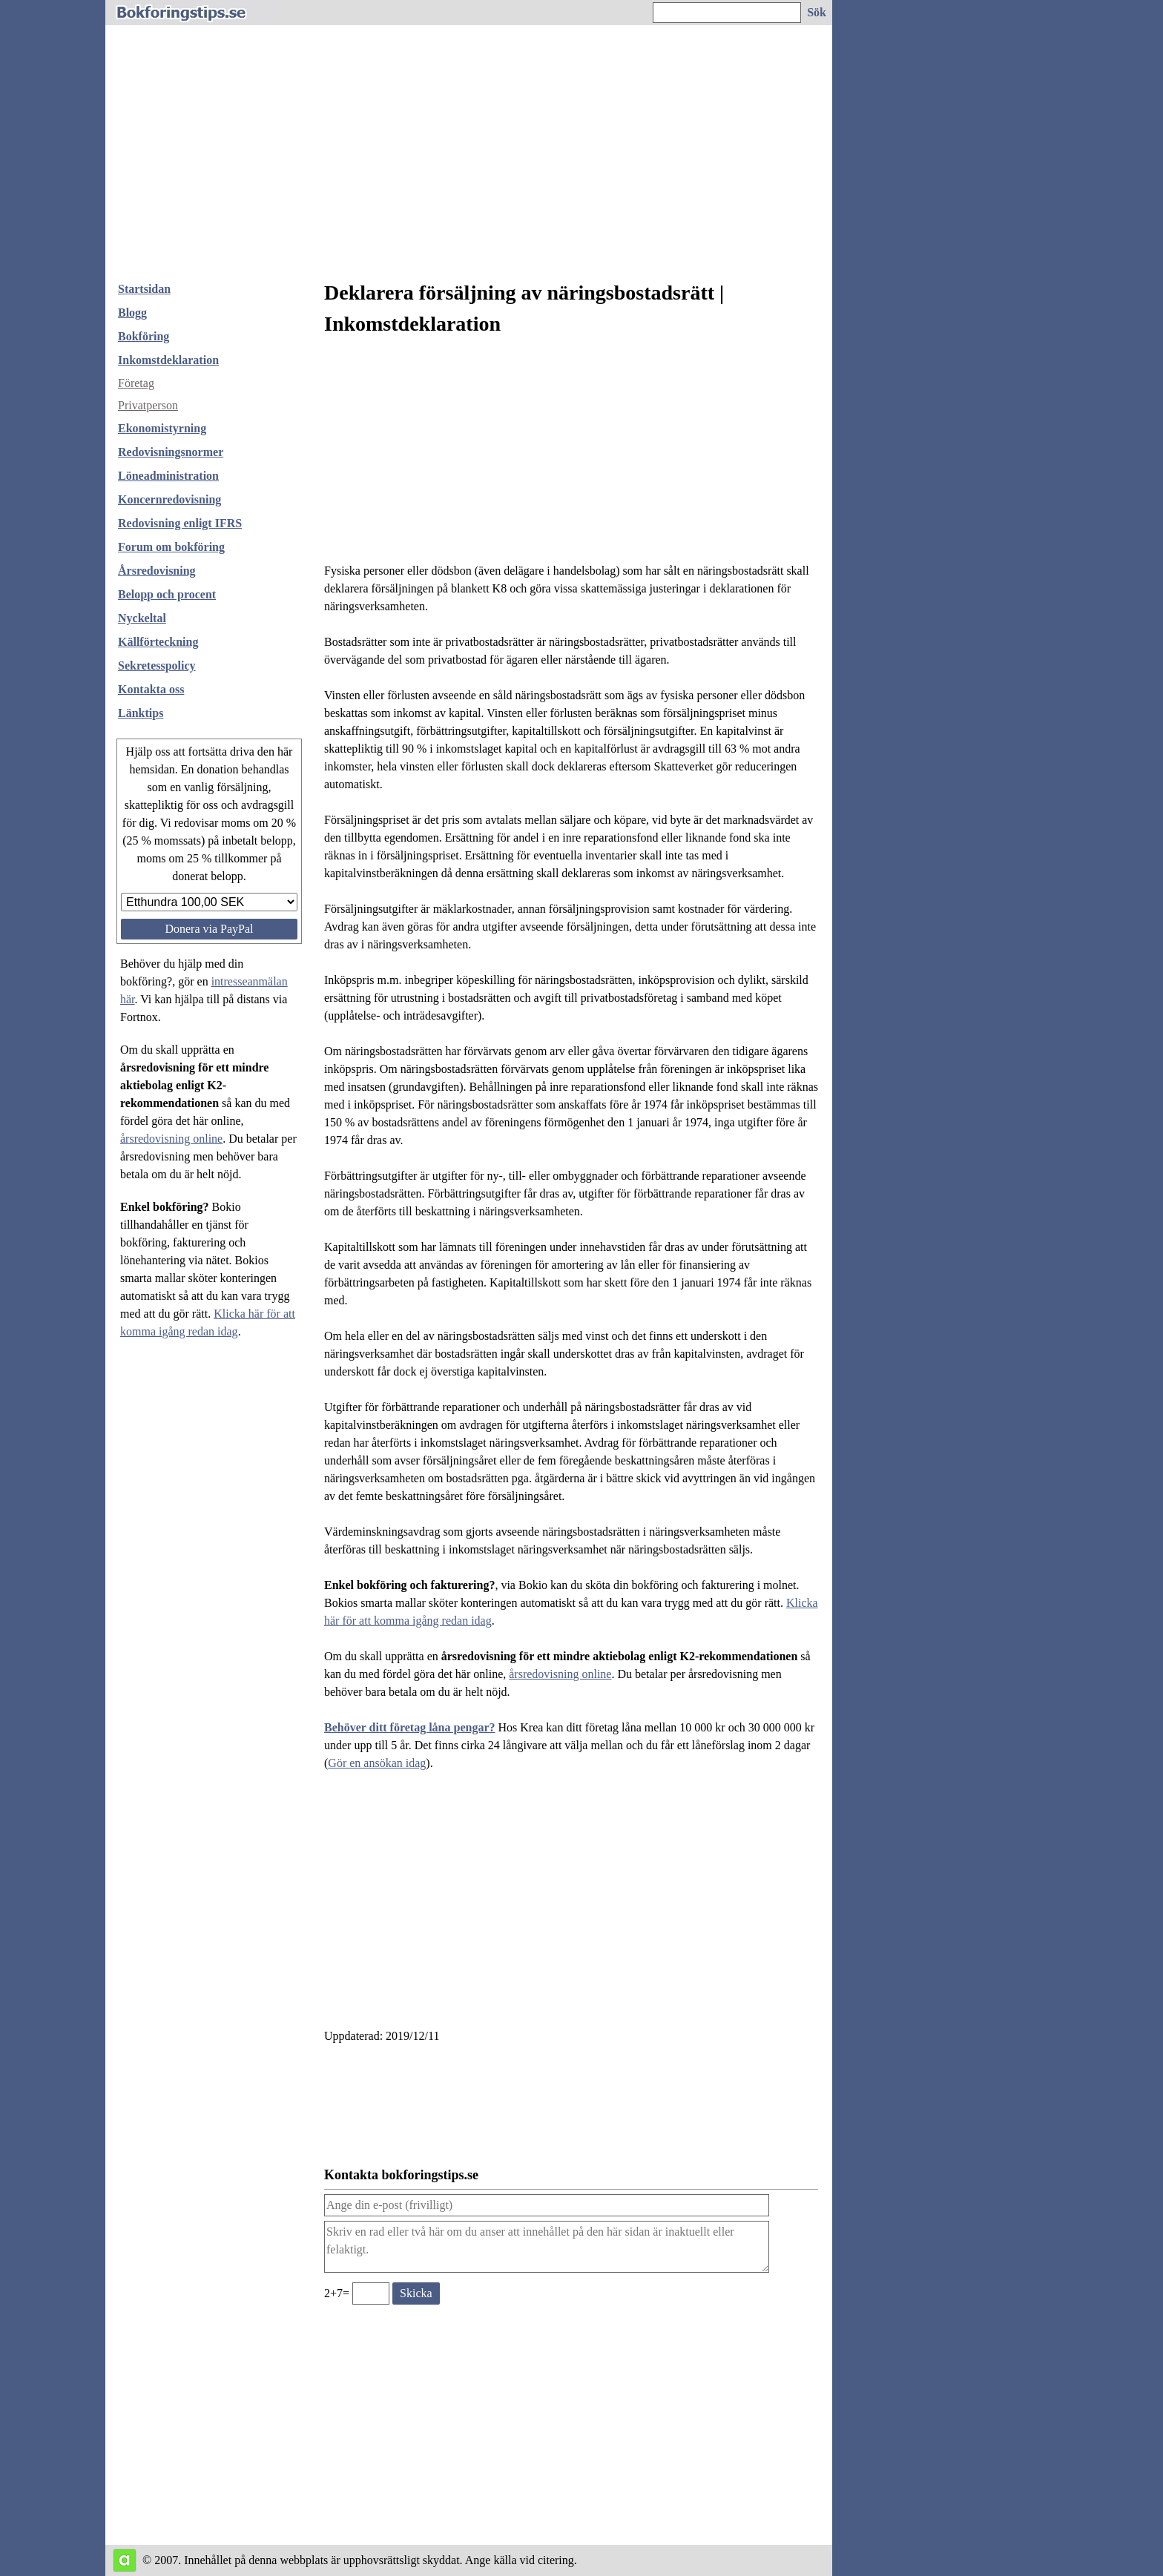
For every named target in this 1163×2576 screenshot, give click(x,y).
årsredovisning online (171, 1138)
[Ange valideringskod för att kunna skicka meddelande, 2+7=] (370, 2293)
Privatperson (148, 405)
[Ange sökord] (727, 12)
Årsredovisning (157, 570)
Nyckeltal (142, 618)
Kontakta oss (151, 689)
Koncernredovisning (169, 499)
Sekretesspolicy (157, 665)
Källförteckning (158, 641)
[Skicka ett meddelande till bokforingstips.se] (416, 2293)
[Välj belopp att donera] (209, 902)
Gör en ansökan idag (377, 1763)
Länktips (140, 713)
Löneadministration (168, 475)
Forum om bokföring (171, 547)
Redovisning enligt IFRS (180, 523)
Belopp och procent (167, 594)
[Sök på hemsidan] (817, 12)
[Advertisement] (468, 158)
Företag (136, 383)
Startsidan (144, 289)
